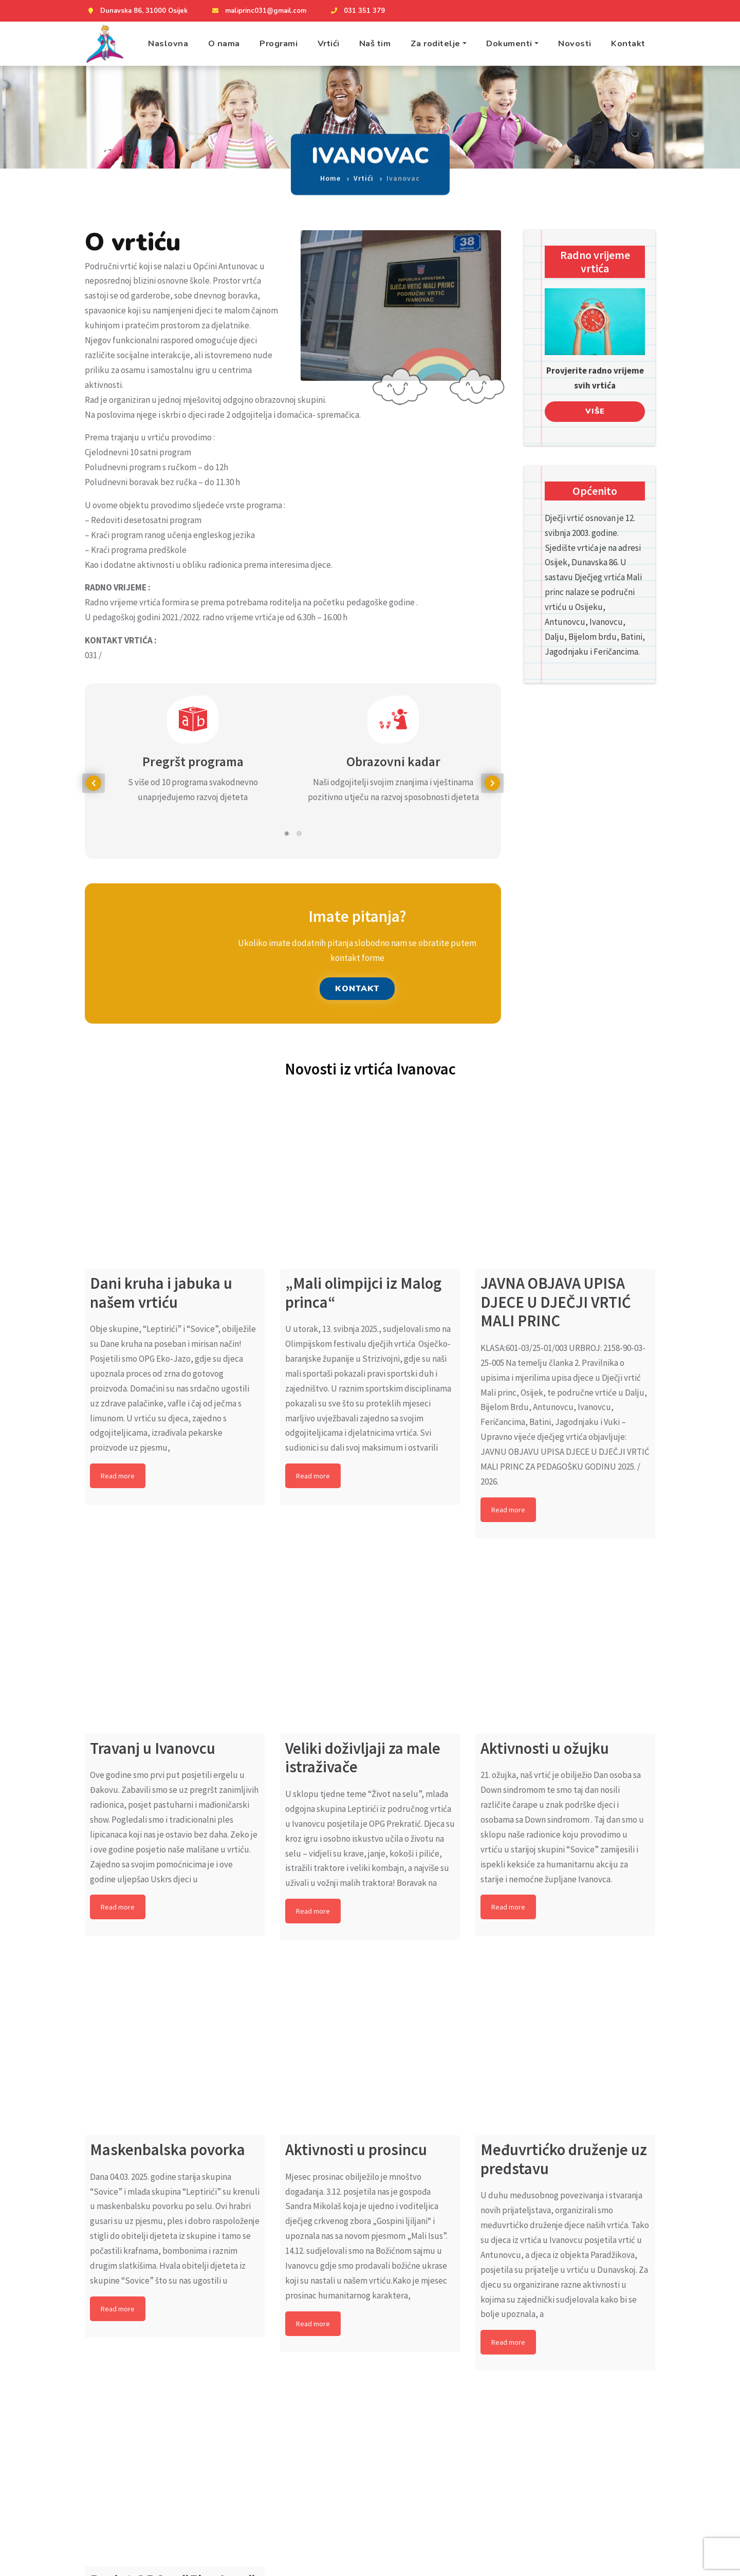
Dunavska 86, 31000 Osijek (136, 10)
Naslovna (168, 43)
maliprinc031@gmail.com (258, 10)
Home (330, 169)
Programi (279, 43)
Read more (118, 1475)
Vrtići (329, 43)
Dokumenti (509, 43)
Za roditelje (435, 43)
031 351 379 (356, 10)
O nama (224, 43)
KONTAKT (357, 988)
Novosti (574, 43)
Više (595, 411)
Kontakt (628, 43)
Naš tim (375, 43)
